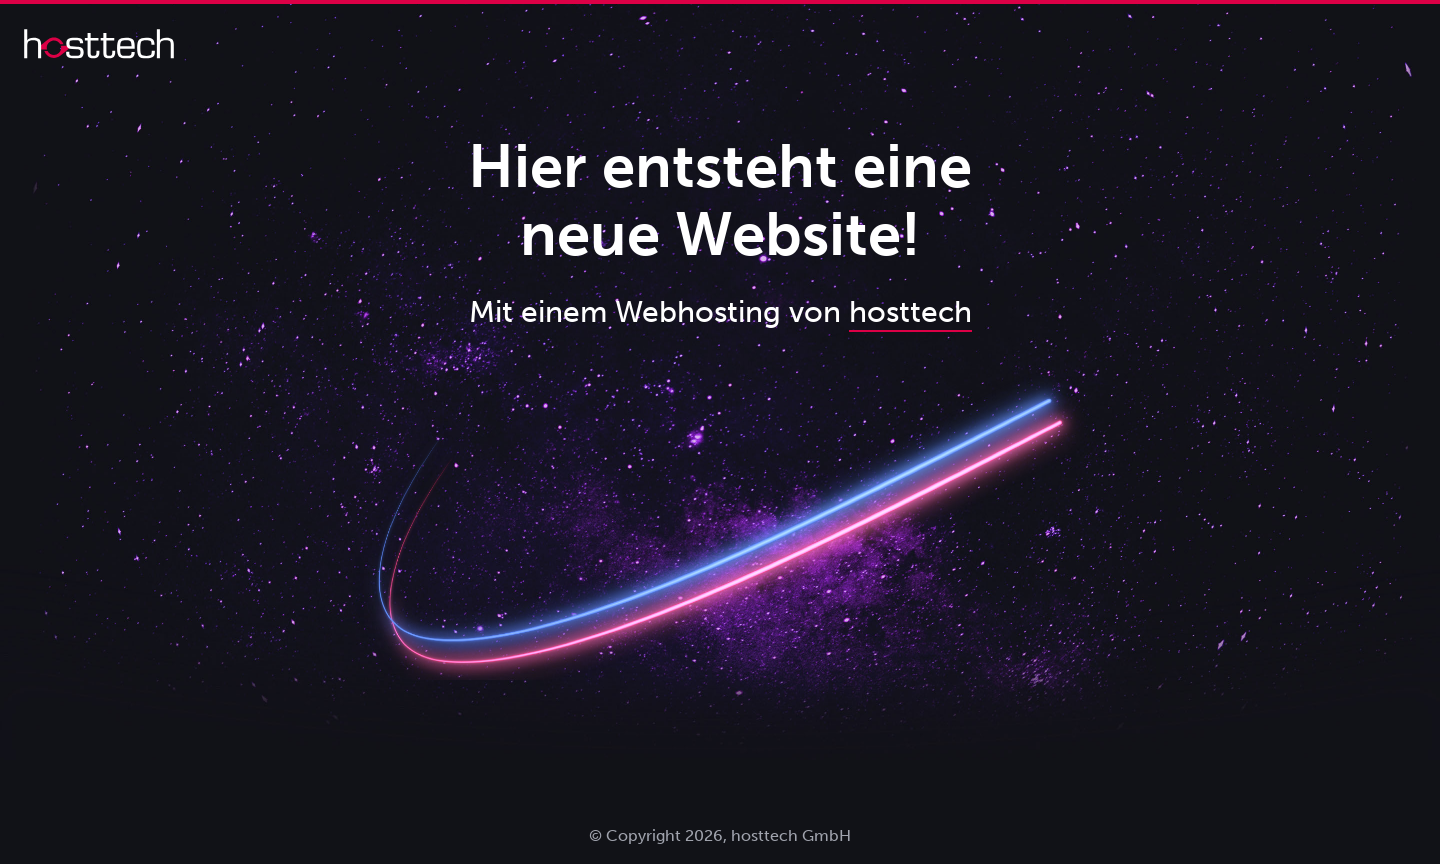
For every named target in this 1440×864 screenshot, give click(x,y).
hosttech (910, 312)
